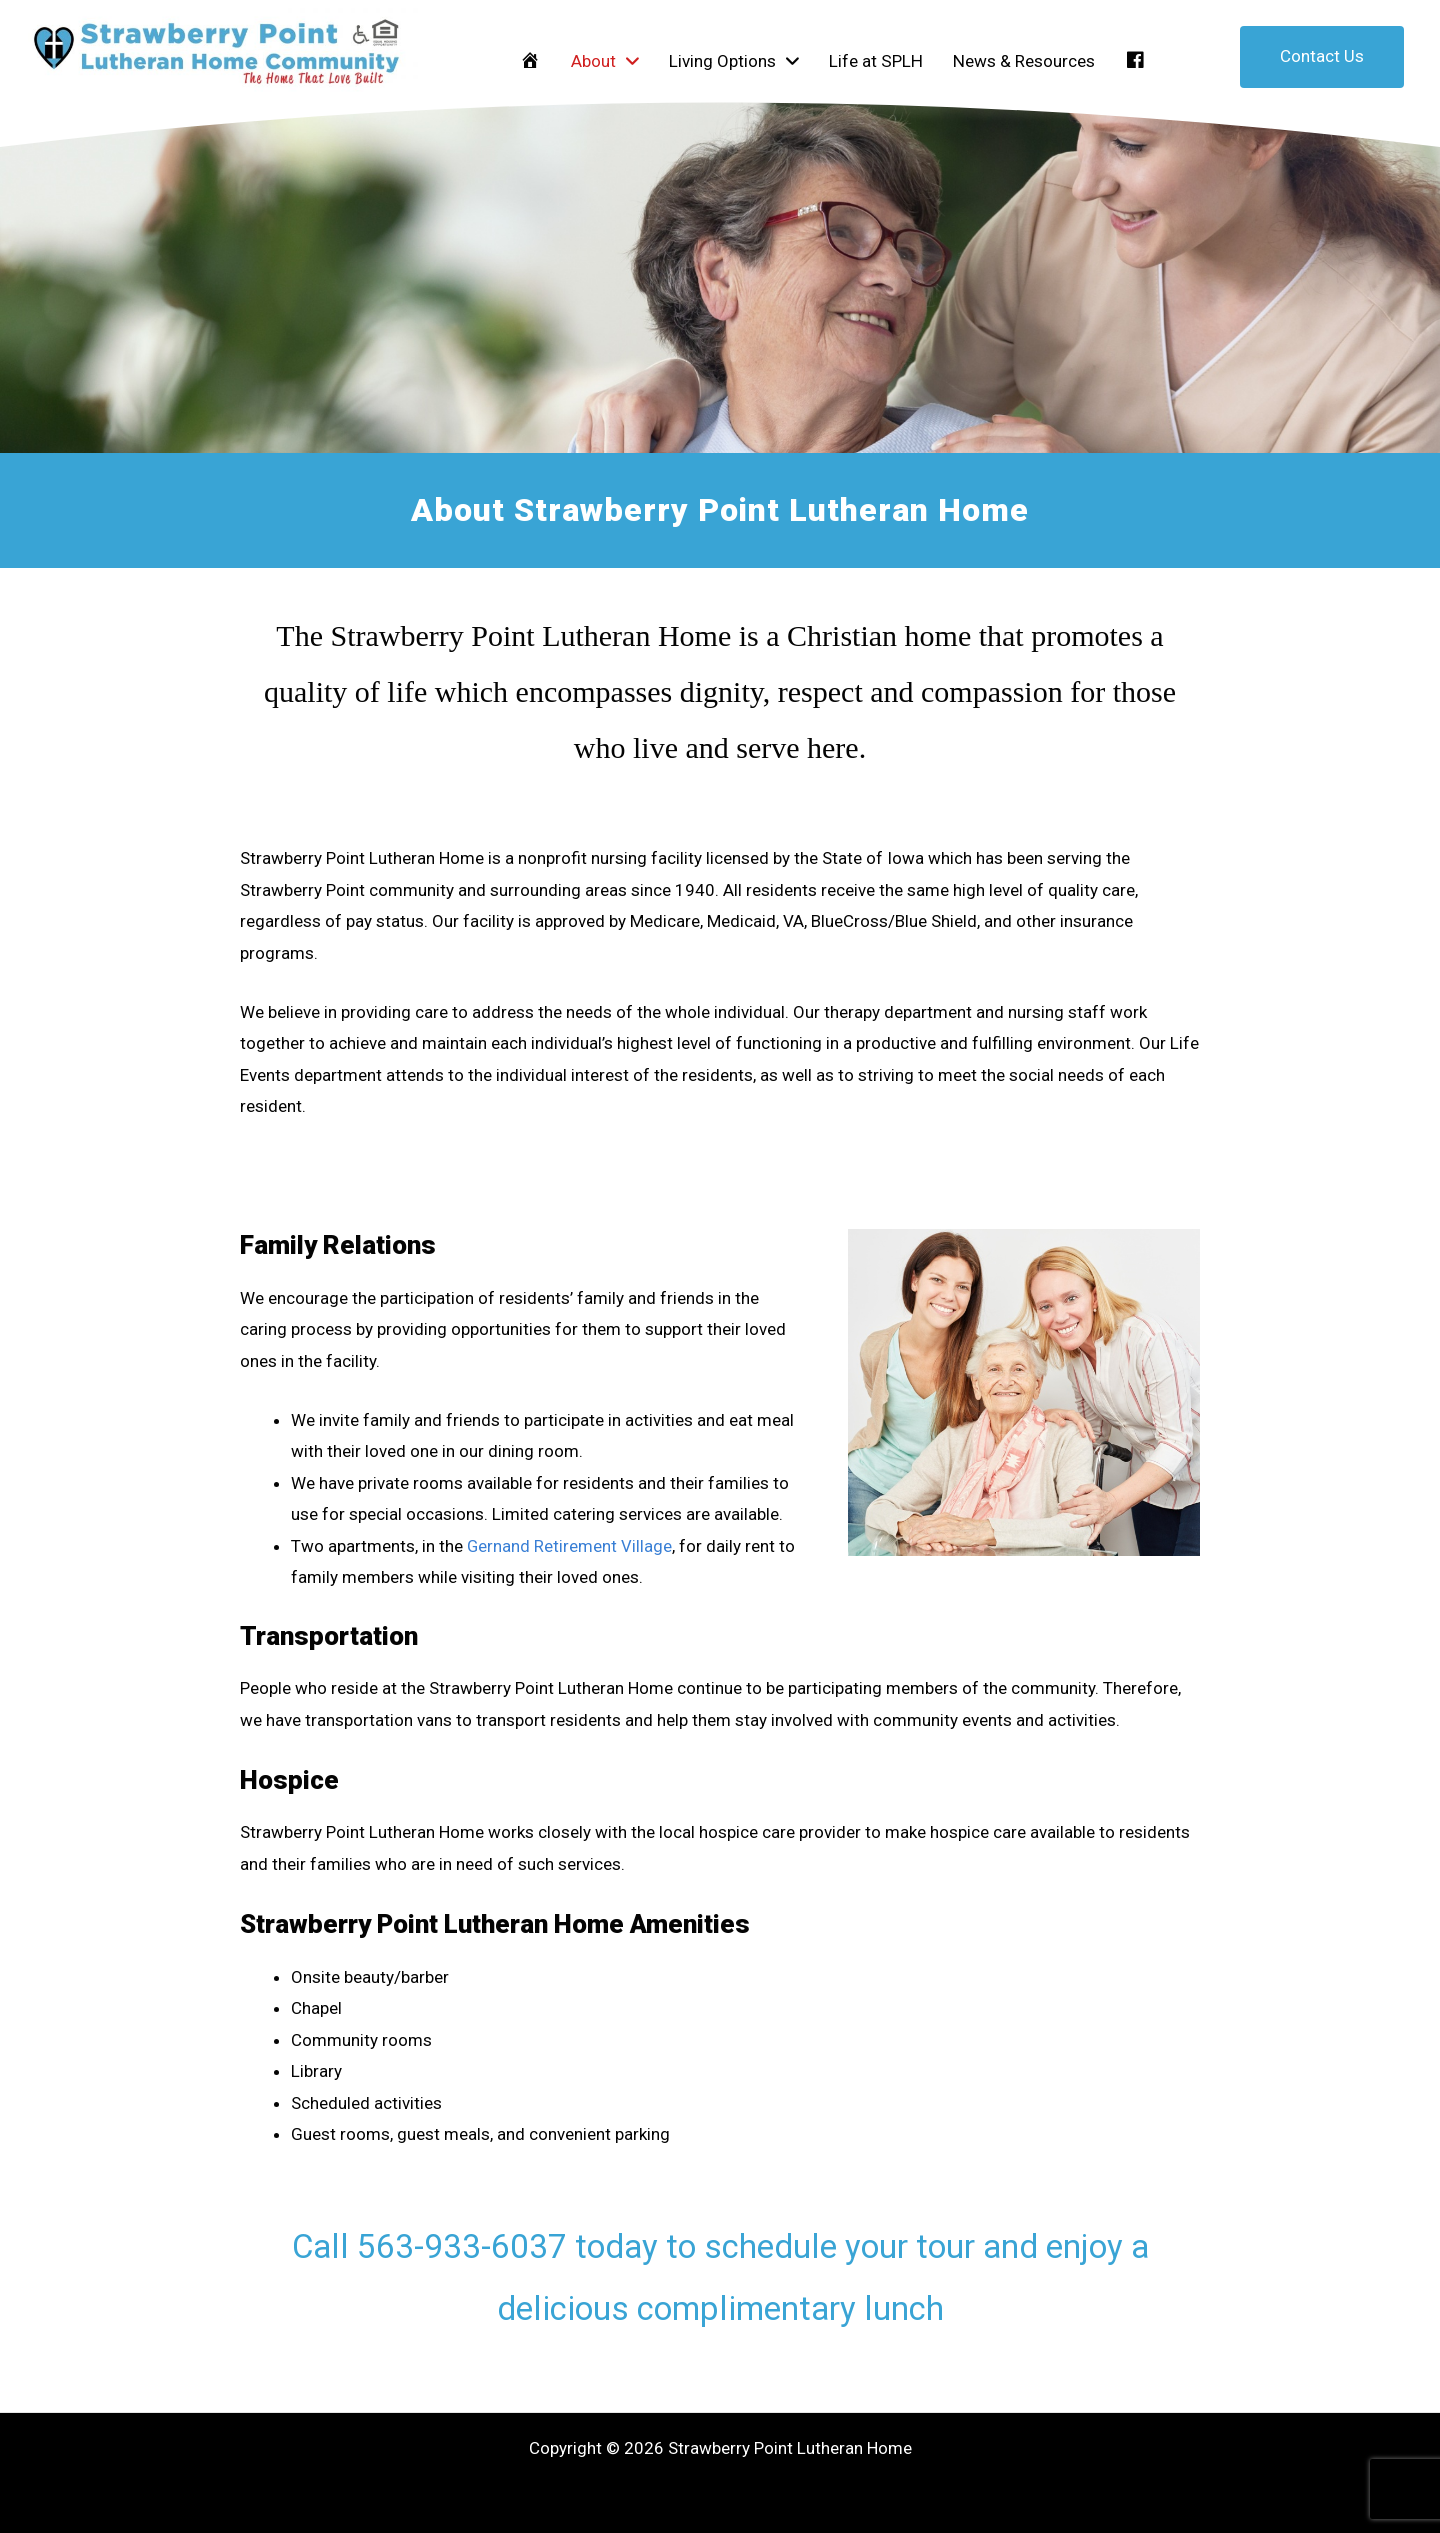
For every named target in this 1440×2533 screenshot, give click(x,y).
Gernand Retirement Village (570, 1546)
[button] (1322, 57)
